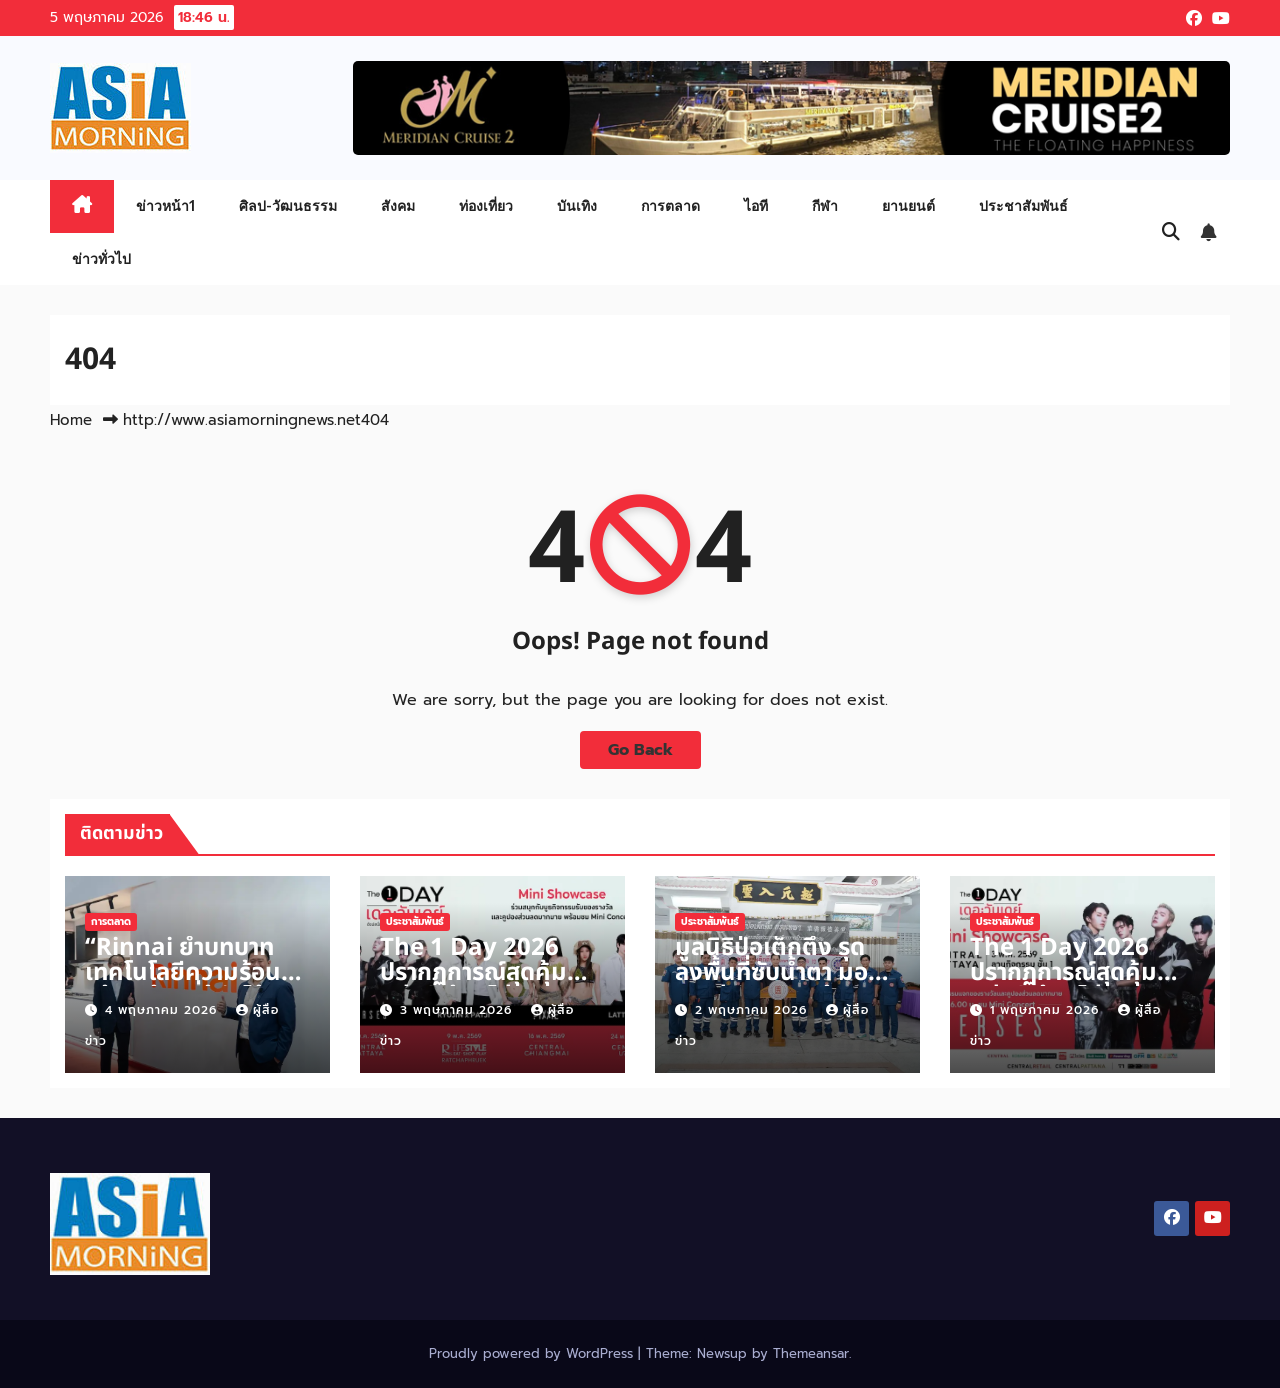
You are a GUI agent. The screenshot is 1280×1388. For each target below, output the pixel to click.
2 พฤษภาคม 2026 (753, 1010)
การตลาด (670, 205)
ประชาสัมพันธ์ (1023, 205)
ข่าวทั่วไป (101, 258)
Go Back (640, 750)
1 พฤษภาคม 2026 (1047, 1010)
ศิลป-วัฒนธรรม (288, 205)
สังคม (398, 205)
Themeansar (811, 1353)
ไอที (756, 205)
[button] (1171, 232)
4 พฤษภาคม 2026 (163, 1010)
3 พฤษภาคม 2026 (458, 1010)
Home (71, 420)
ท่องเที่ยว (486, 205)
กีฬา (825, 205)
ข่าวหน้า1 (165, 205)
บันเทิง (577, 205)
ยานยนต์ (908, 205)
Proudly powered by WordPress (533, 1353)
